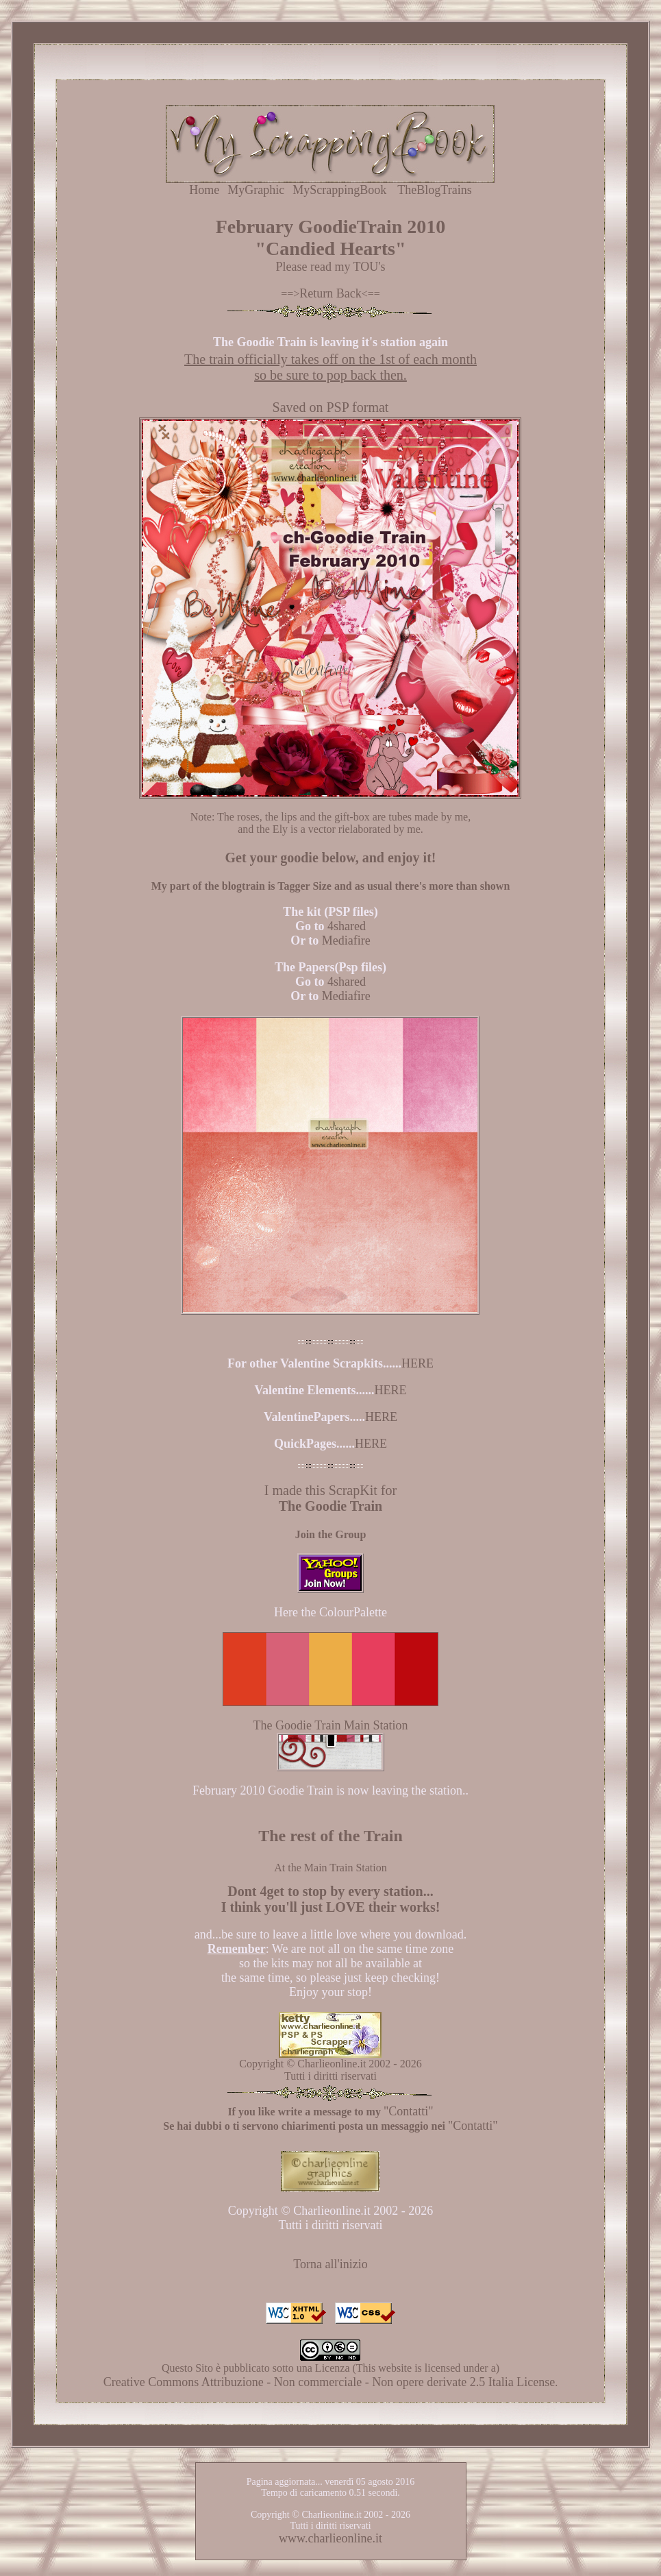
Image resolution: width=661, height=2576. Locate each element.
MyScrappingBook (339, 190)
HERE (417, 1363)
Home (204, 190)
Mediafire (346, 940)
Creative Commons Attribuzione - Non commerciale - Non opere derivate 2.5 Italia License (329, 2382)
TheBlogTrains (434, 190)
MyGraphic (255, 190)
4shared (346, 926)
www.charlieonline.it (330, 2538)
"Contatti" (409, 2111)
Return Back (330, 293)
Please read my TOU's (330, 267)
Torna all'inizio (330, 2264)
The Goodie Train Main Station (330, 1725)
